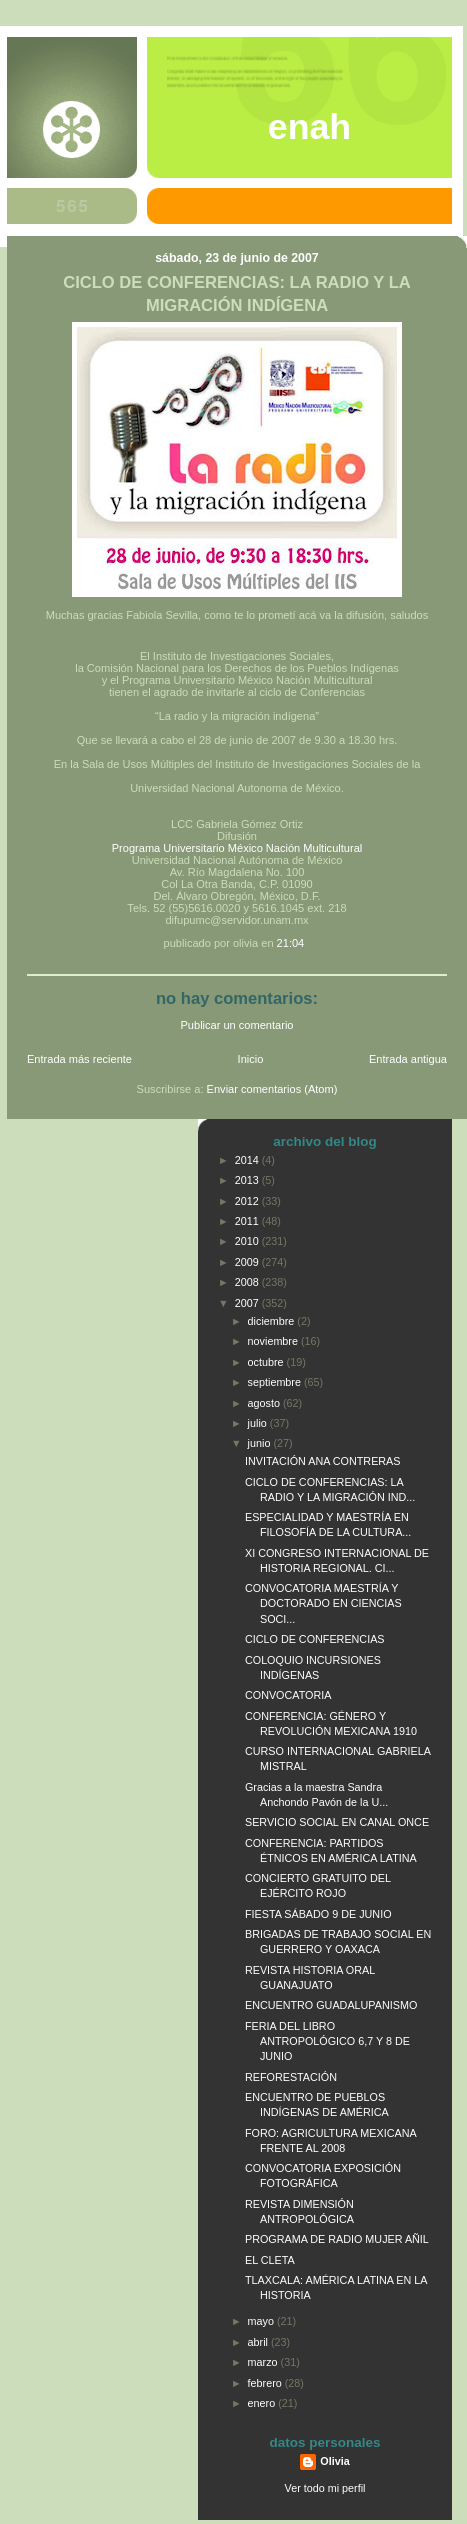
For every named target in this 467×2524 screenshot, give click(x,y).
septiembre (276, 1382)
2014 (248, 1160)
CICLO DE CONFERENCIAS (315, 1639)
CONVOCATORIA (288, 1695)
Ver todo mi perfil (325, 2488)
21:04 (291, 943)
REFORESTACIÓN (291, 2077)
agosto (265, 1403)
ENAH (309, 127)
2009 (248, 1262)
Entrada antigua (408, 1059)
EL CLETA (270, 2260)
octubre (267, 1362)
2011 (248, 1221)
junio (261, 1443)
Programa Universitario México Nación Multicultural (237, 848)
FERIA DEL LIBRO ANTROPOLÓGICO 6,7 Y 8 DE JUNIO (327, 2041)
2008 (248, 1282)
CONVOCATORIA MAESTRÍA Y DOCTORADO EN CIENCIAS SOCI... (323, 1603)
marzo (264, 2362)
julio (259, 1423)
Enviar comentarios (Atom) (272, 1089)
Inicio (251, 1059)
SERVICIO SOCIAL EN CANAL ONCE (337, 1822)
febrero (266, 2383)
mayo (262, 2321)
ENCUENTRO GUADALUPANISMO (331, 2005)
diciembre (273, 1321)
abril (259, 2342)
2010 (248, 1241)
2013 (248, 1180)
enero (263, 2403)
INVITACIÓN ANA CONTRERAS (323, 1461)
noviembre (274, 1341)
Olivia (334, 2461)
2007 (248, 1303)
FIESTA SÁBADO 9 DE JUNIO (318, 1914)
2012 (248, 1201)
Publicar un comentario (237, 1025)
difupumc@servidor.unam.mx (236, 920)
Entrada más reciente (79, 1059)
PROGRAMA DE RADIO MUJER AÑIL (337, 2239)
